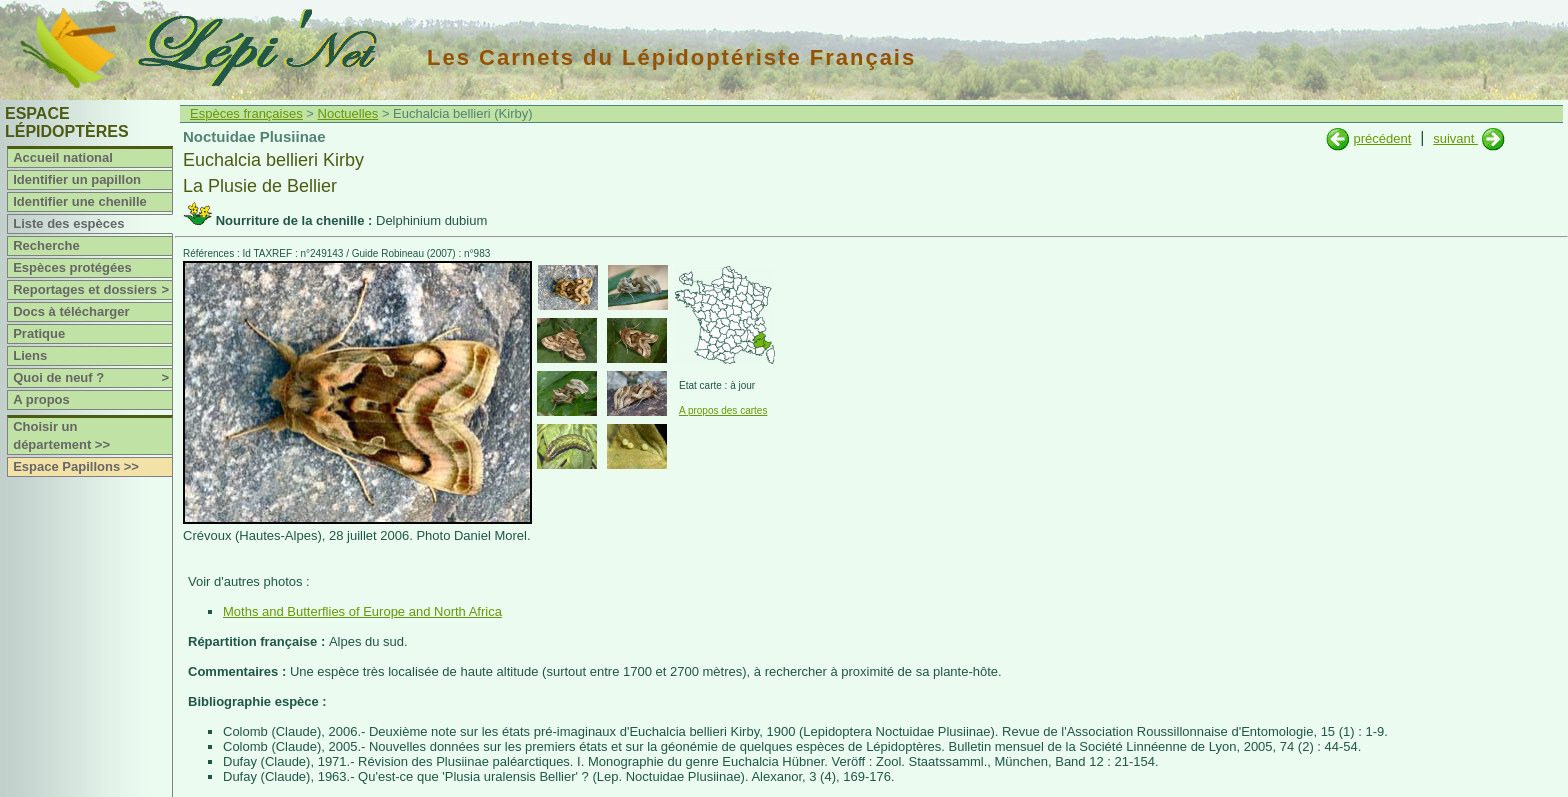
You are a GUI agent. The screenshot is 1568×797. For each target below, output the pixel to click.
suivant (1455, 138)
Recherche (46, 245)
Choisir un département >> (61, 435)
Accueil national (63, 157)
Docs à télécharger (71, 311)
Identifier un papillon (77, 179)
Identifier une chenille (80, 201)
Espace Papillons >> (76, 466)
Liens (30, 355)
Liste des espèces (68, 223)
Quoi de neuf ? (92, 378)
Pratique (39, 333)
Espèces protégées (72, 267)
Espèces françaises (246, 113)
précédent (1382, 138)
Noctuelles (348, 113)
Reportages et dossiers (92, 290)
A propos (41, 399)
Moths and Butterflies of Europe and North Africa (362, 611)
